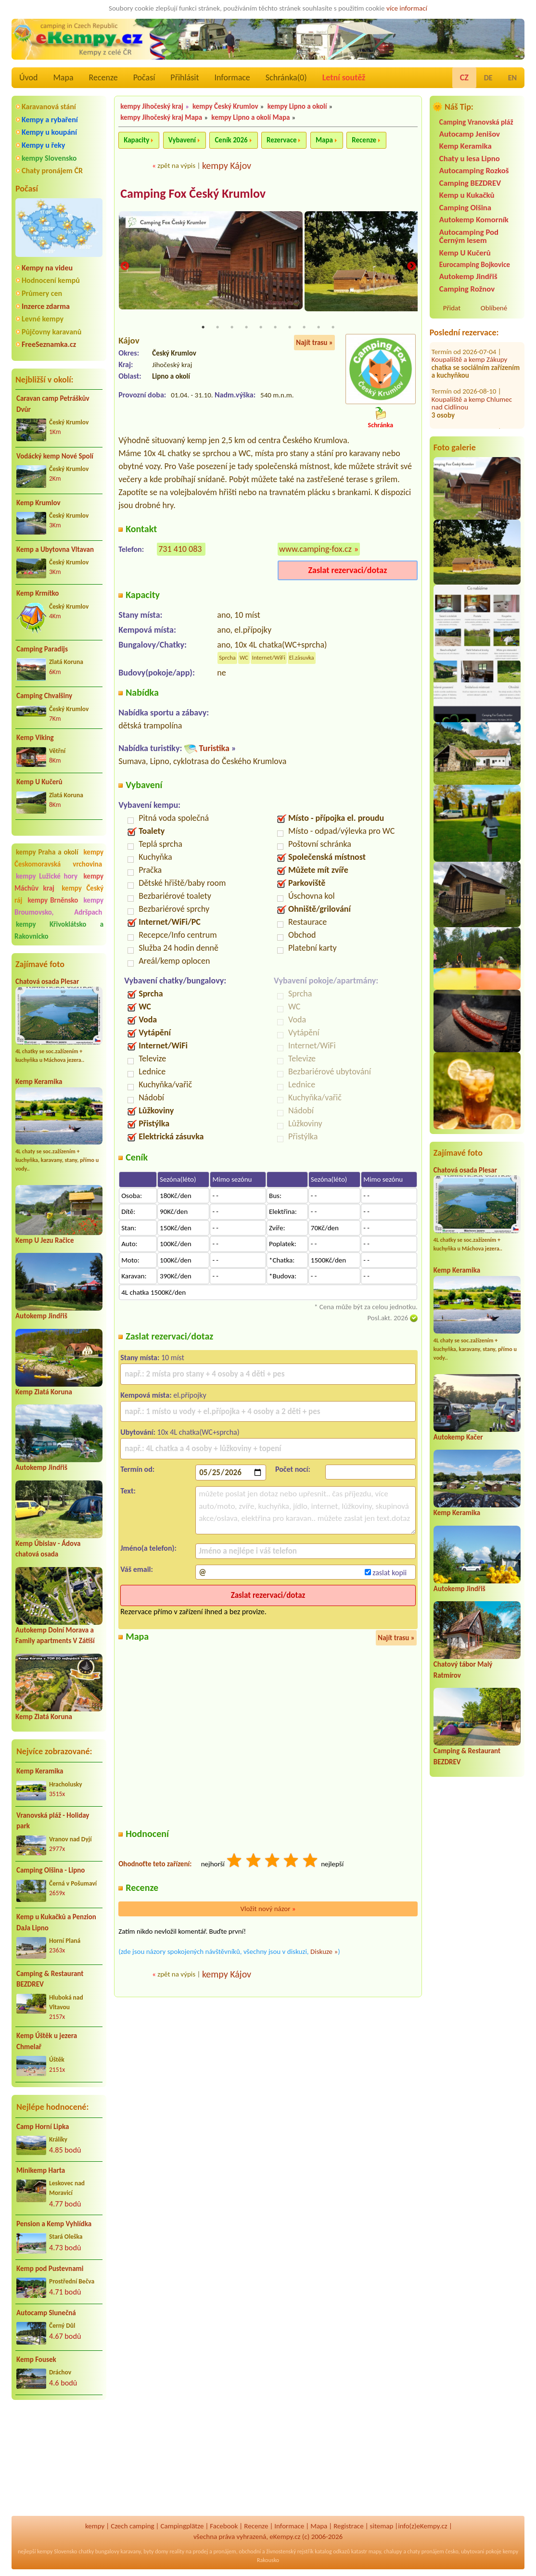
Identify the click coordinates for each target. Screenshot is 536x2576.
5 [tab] (261, 327)
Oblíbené (494, 308)
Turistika (214, 748)
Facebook (224, 2526)
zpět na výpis (176, 165)
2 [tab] (217, 327)
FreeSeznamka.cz (49, 344)
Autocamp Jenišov (469, 134)
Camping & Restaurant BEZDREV (49, 1979)
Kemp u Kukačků (467, 195)
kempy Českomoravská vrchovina (58, 858)
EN (512, 77)
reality (176, 2551)
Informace (232, 77)
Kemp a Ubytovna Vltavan (55, 549)
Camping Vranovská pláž (476, 122)
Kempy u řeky (43, 145)
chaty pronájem (426, 2551)
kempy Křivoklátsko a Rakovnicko (58, 930)
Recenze (103, 77)
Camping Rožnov (467, 289)
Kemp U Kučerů (39, 782)
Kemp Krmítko (37, 593)
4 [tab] (246, 327)
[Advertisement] (59, 2458)
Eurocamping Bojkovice (474, 264)
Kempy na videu (47, 267)
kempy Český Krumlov (225, 106)
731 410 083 (180, 549)
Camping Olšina (465, 208)
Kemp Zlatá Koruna (43, 1392)
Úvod (28, 77)
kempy (94, 2526)
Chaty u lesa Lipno (469, 158)
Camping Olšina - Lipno (50, 1870)
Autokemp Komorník (474, 220)
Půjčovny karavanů (51, 331)
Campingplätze (182, 2526)
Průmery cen (42, 293)
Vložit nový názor (267, 1909)
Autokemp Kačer (458, 1437)
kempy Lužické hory (46, 876)
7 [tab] (289, 327)
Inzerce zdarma (46, 306)
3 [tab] (232, 327)
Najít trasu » (314, 343)
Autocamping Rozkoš (474, 171)
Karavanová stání (49, 106)
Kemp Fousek (36, 2359)
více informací (406, 8)
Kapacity (136, 140)
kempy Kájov (226, 165)
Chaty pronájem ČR (52, 170)
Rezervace (281, 140)
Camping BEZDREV (470, 183)
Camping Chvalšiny (44, 695)
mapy (375, 2551)
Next (411, 266)
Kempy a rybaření (50, 119)
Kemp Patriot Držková (476, 383)
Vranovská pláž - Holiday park (52, 1821)
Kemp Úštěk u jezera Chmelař (46, 2041)
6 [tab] (275, 327)
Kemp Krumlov (38, 502)
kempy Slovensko (49, 158)
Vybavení (182, 140)
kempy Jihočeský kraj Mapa (161, 117)
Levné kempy (43, 318)
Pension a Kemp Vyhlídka (53, 2223)
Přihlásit (184, 77)
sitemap (382, 2526)
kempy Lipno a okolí (297, 106)
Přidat (451, 308)
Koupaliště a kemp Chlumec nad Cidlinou (472, 351)
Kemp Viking (35, 737)
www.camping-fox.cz (315, 549)
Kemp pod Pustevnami (49, 2268)
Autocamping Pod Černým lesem (468, 236)
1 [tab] (203, 327)
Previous (124, 266)
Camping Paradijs (42, 649)
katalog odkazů (332, 2551)
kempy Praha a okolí (47, 852)
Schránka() (286, 77)
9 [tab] (318, 327)
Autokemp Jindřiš (41, 1316)
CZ (464, 77)
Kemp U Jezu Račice (44, 1240)
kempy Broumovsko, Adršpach (58, 906)
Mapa (63, 77)
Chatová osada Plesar (47, 981)
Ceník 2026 (231, 140)
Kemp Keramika (38, 1081)
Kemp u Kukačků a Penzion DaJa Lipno (56, 1922)
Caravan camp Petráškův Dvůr (52, 404)
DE (488, 77)
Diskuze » (324, 1952)
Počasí (144, 77)
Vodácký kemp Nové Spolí (54, 456)
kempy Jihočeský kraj (151, 106)
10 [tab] (333, 327)
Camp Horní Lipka (42, 2126)
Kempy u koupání (49, 132)
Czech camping (132, 2526)
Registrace (348, 2526)
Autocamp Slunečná (46, 2312)
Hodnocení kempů (51, 280)
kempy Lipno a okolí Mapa (250, 117)
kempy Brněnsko (52, 900)
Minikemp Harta (40, 2170)
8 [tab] (304, 327)
